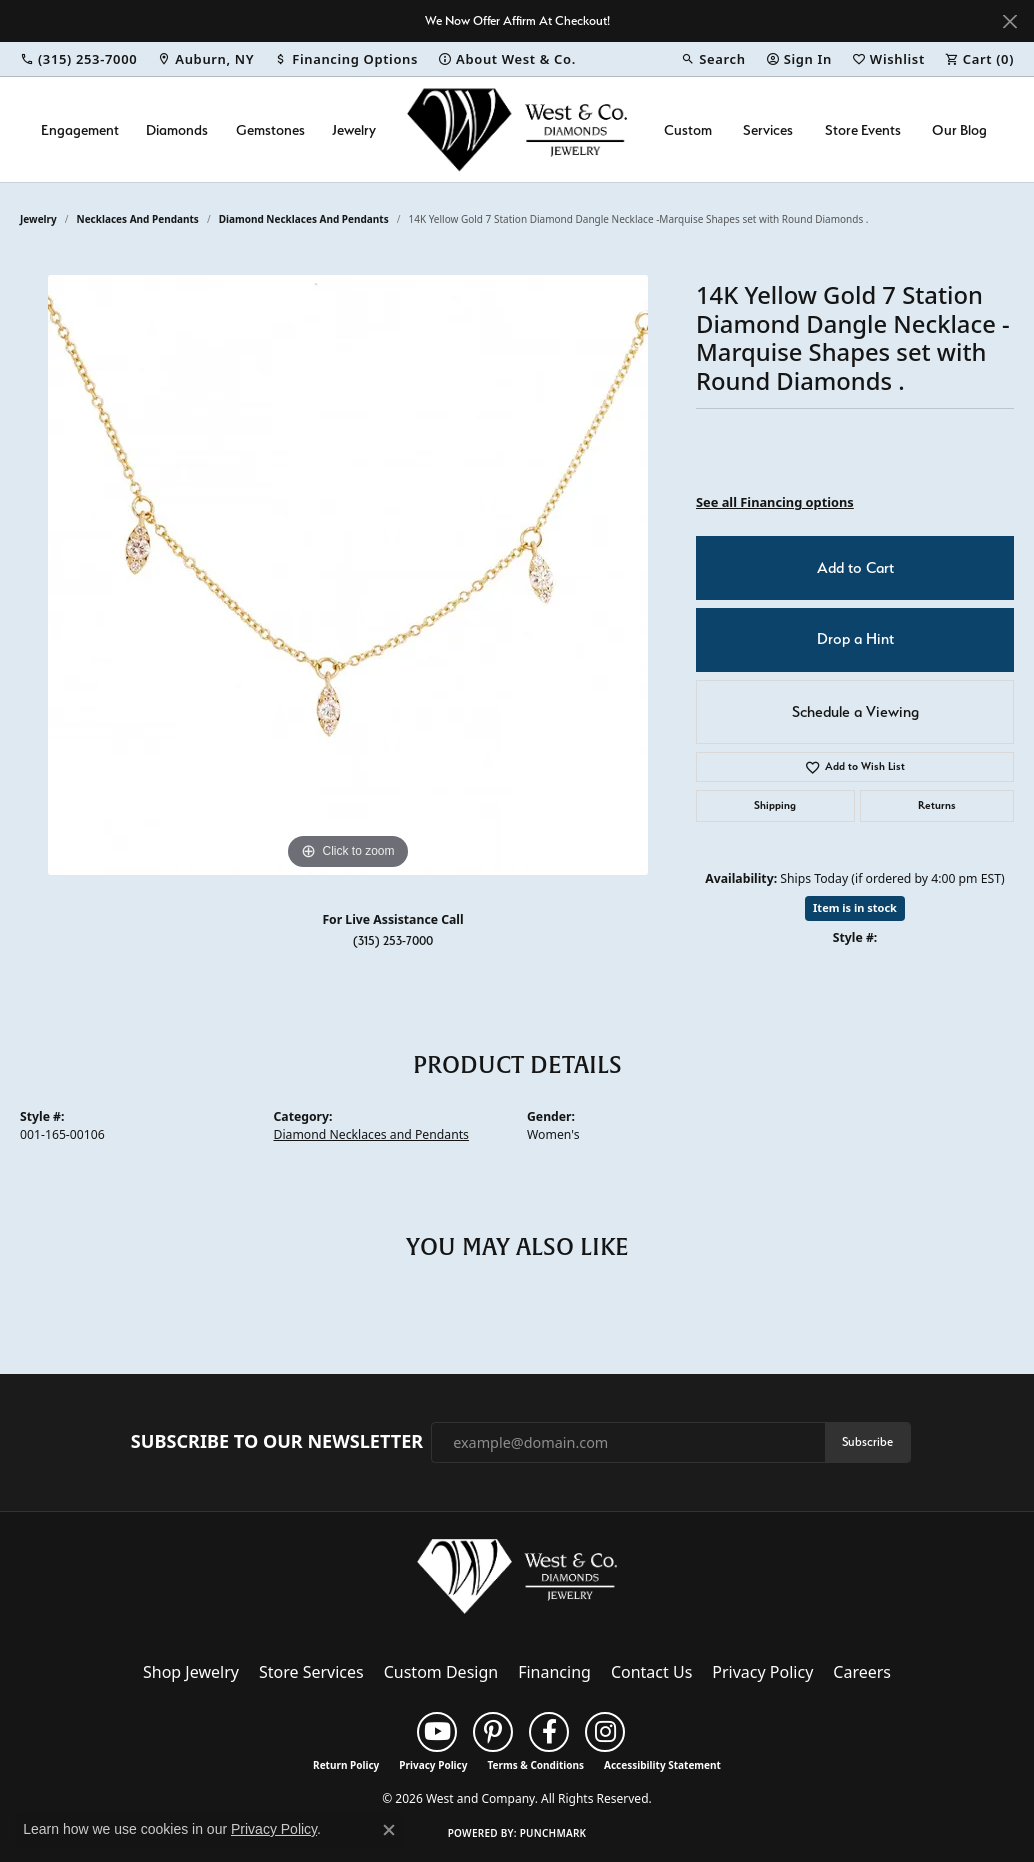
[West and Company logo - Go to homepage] (517, 129)
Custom (688, 129)
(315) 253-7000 (393, 940)
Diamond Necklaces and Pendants (304, 219)
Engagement (80, 129)
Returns (937, 805)
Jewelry (354, 129)
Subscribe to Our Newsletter (277, 1442)
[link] (78, 59)
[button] (713, 59)
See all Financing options (775, 502)
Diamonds (177, 129)
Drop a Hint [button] (855, 639)
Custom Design (441, 1672)
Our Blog (959, 129)
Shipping (775, 805)
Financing (554, 1672)
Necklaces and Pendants (138, 219)
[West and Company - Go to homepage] (517, 1581)
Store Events (863, 129)
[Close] (1009, 21)
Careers (862, 1672)
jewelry (38, 219)
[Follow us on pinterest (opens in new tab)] (493, 1732)
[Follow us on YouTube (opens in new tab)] (437, 1732)
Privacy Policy (762, 1672)
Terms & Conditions (535, 1765)
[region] (348, 575)
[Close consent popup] (389, 1830)
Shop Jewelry (191, 1672)
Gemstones (270, 129)
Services (768, 129)
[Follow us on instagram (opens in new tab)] (605, 1732)
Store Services (311, 1672)
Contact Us (651, 1672)
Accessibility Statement (662, 1765)
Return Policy (346, 1765)
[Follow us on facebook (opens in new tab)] (549, 1732)
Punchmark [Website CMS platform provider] (553, 1833)
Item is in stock (855, 907)
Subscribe (867, 1441)
